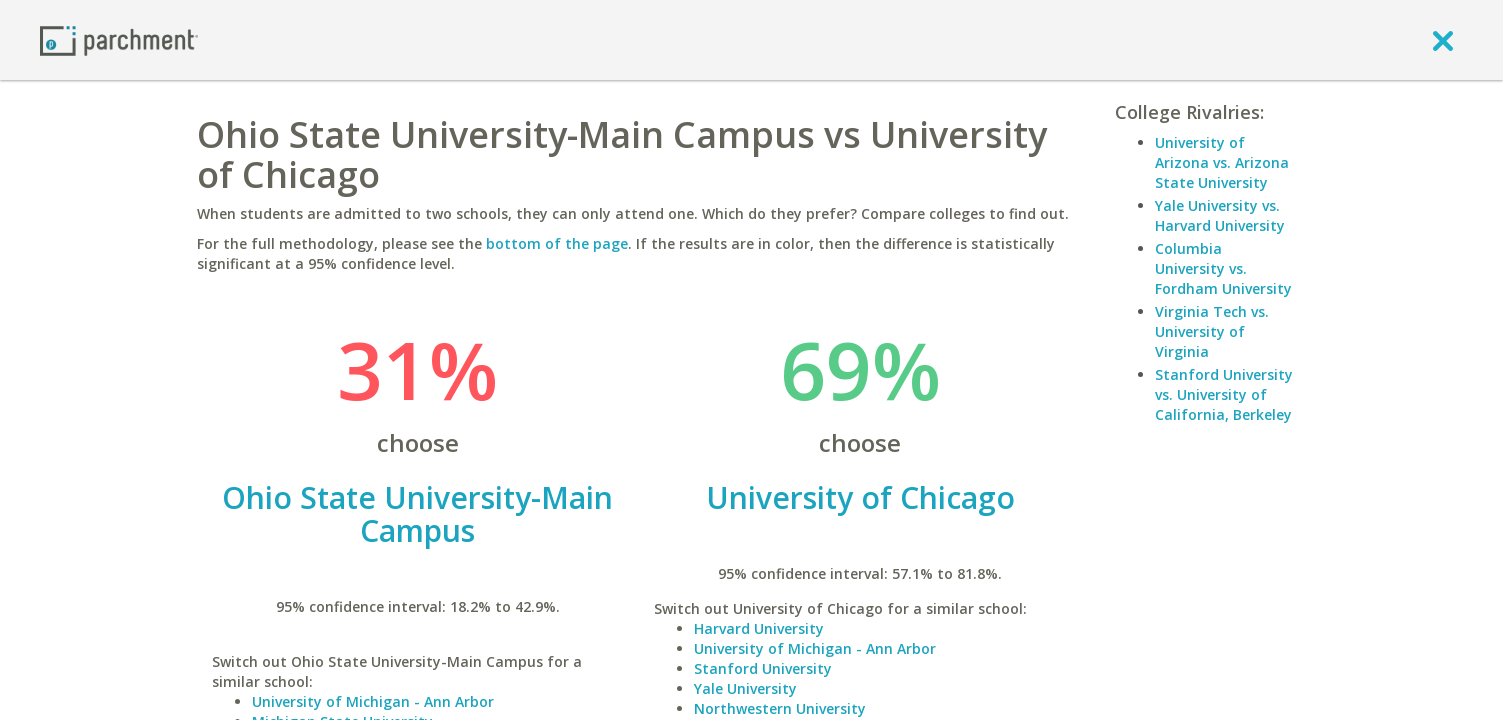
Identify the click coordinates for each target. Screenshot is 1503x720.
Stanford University (763, 668)
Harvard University (759, 628)
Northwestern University (780, 708)
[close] (1443, 40)
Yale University (745, 688)
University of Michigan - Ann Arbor (373, 701)
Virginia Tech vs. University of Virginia (1212, 331)
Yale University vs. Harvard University (1220, 215)
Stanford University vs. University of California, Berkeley (1224, 394)
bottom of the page (557, 243)
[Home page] (119, 39)
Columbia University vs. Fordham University (1223, 268)
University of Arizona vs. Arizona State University (1222, 162)
